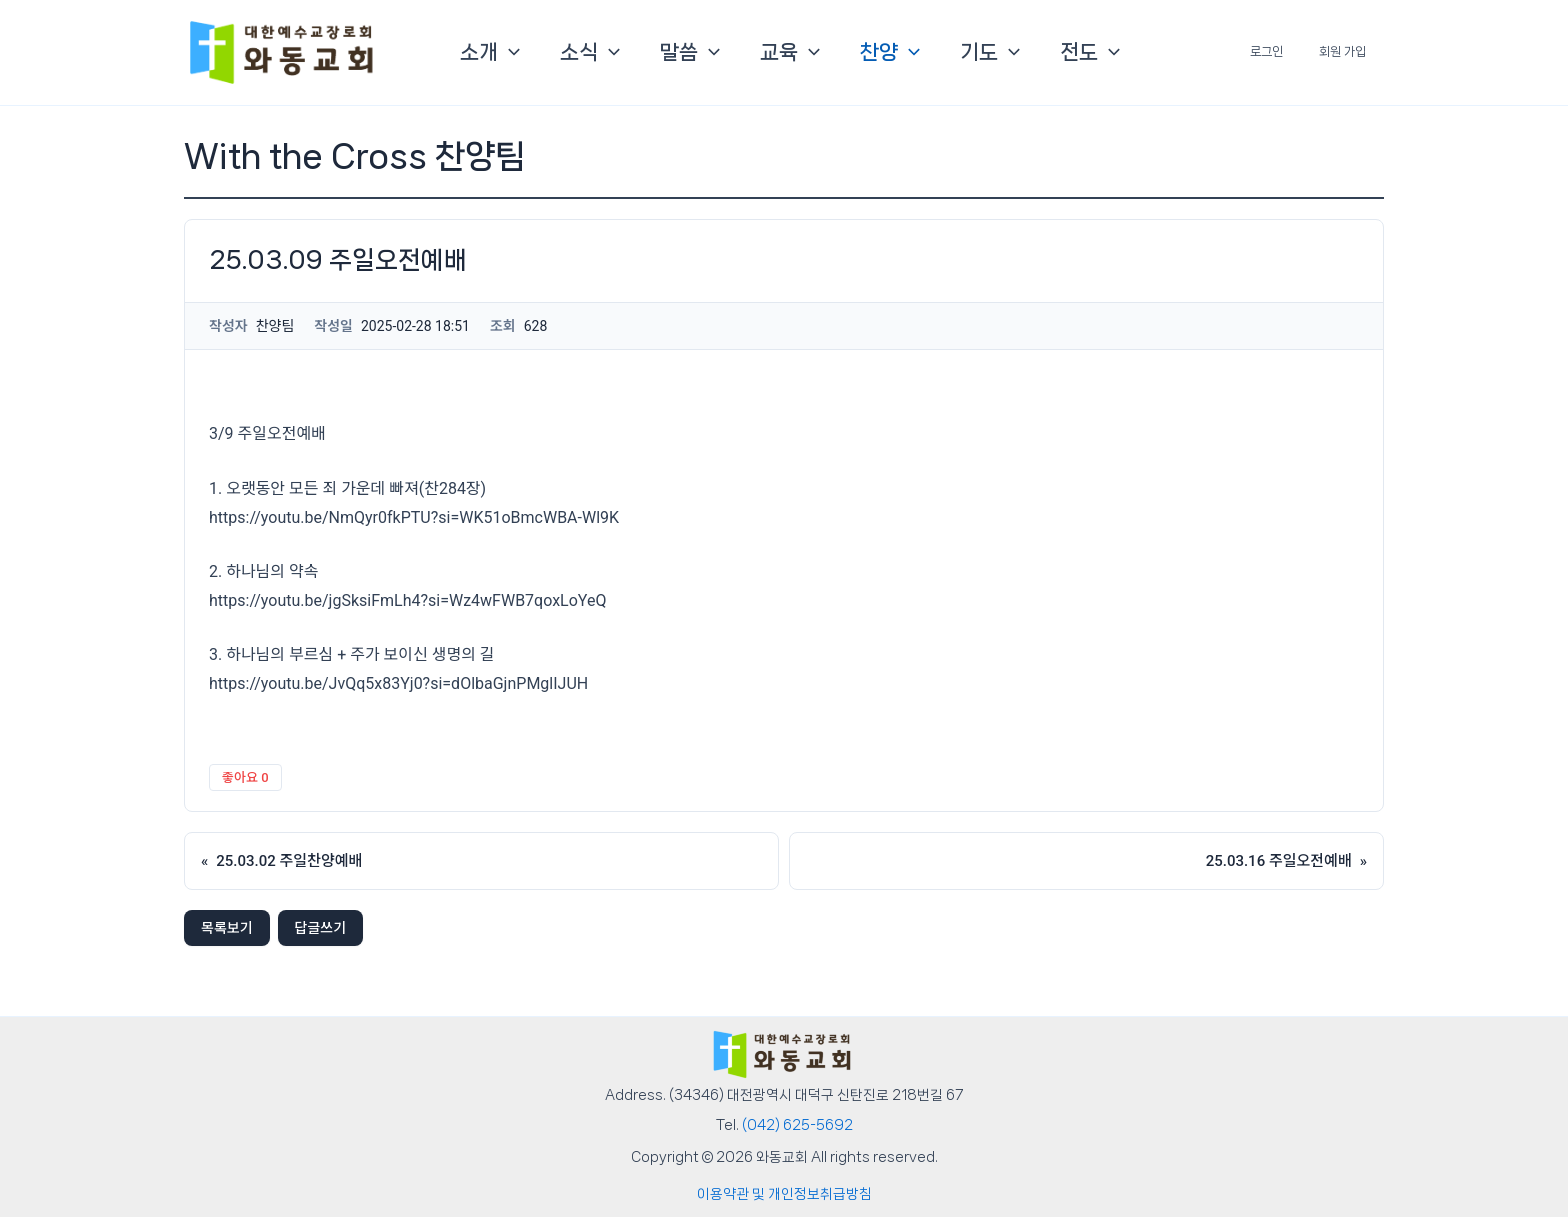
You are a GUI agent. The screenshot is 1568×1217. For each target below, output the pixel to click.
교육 (790, 52)
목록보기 (227, 928)
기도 (990, 52)
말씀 (690, 52)
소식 (590, 52)
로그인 (1284, 51)
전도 (1090, 52)
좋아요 (245, 777)
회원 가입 (1348, 51)
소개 (490, 52)
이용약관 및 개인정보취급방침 (784, 1194)
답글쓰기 (321, 928)
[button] (509, 52)
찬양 (890, 52)
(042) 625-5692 (797, 1125)
